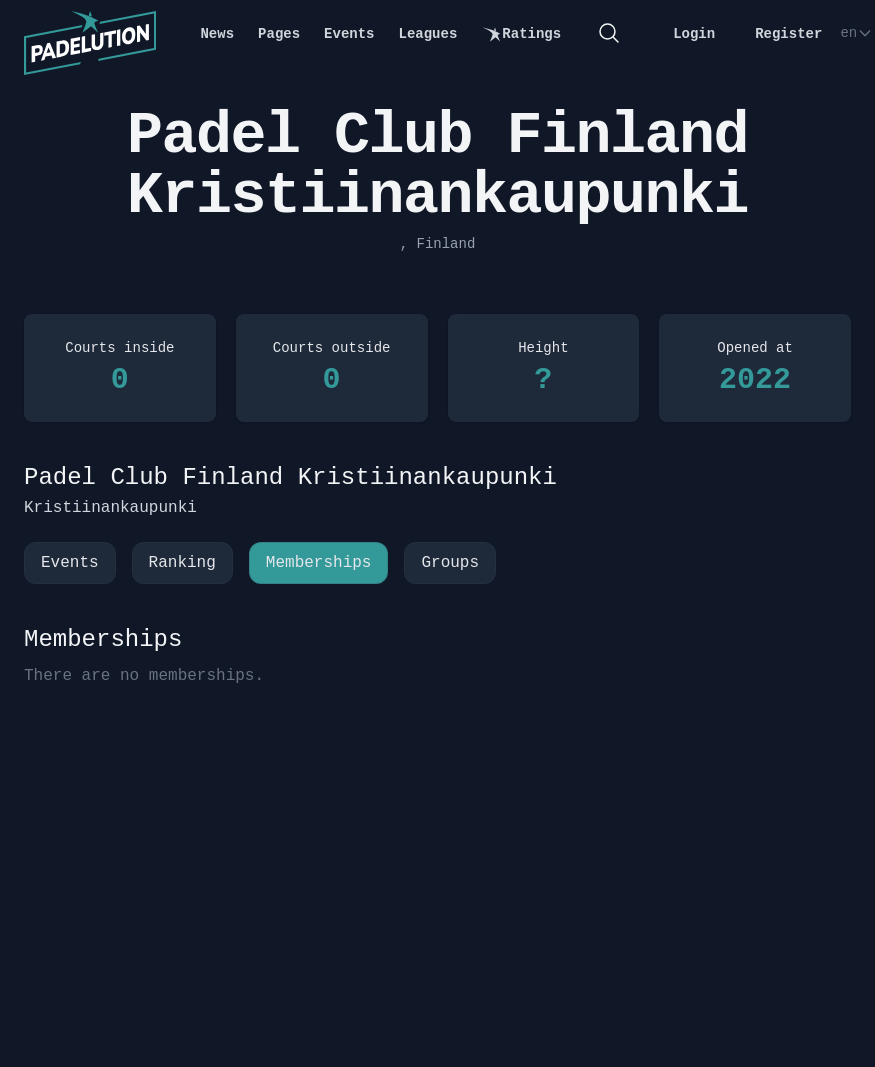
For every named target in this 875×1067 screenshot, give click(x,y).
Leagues (428, 34)
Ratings (521, 34)
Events (349, 34)
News (217, 34)
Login (694, 34)
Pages (279, 34)
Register (788, 34)
